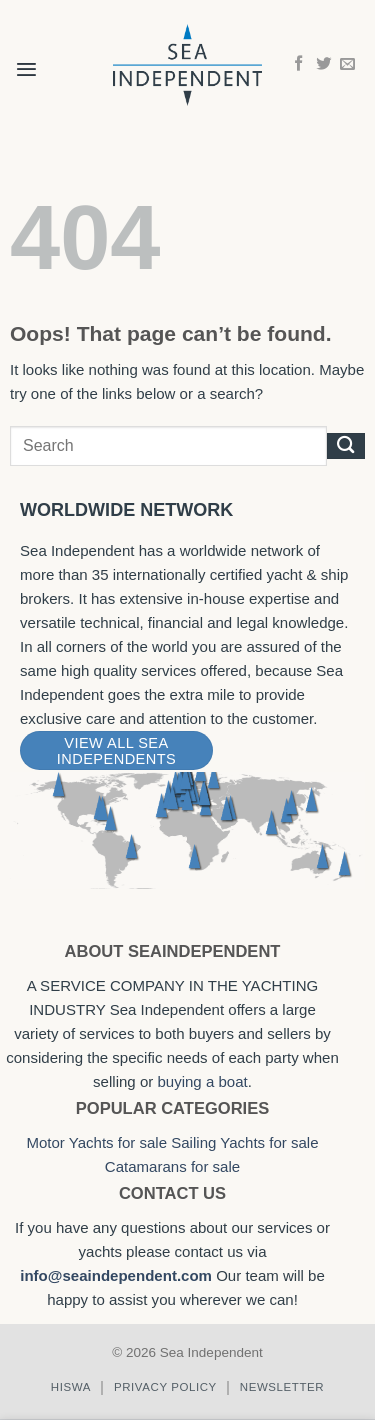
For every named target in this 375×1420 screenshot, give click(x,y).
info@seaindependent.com (116, 1275)
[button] (26, 56)
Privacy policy (165, 1387)
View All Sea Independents (116, 751)
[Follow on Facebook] (298, 64)
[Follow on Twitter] (323, 64)
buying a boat (202, 1081)
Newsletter (282, 1387)
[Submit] (346, 446)
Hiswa (71, 1387)
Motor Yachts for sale (96, 1142)
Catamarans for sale (172, 1166)
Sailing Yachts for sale (244, 1142)
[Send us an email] (347, 64)
